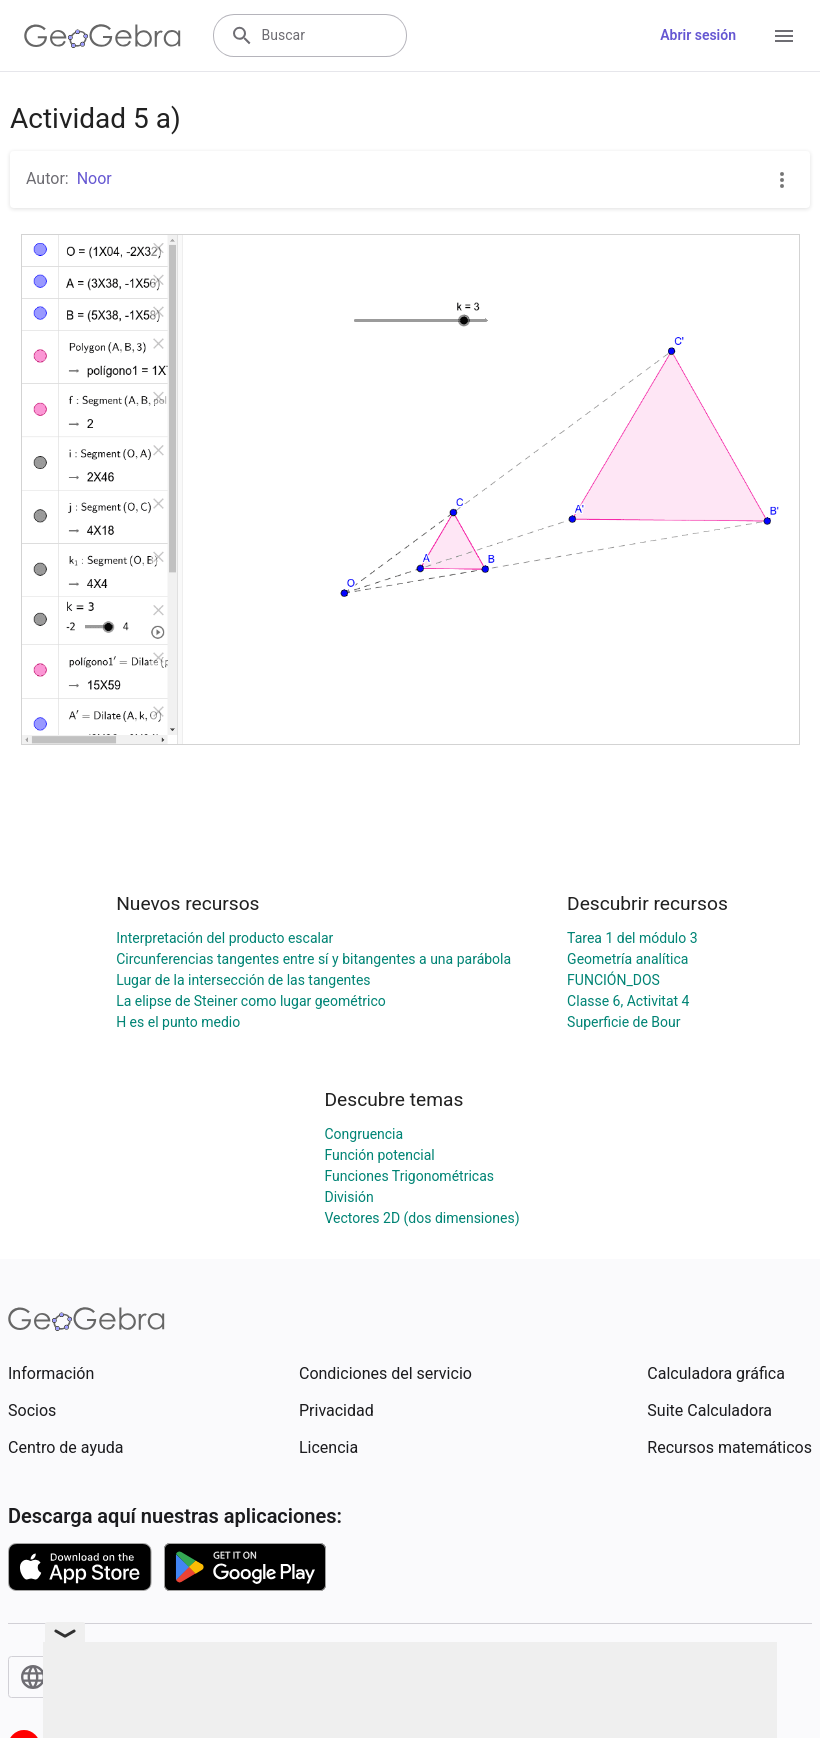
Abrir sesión (698, 35)
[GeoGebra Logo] (102, 36)
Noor (94, 178)
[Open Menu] (784, 36)
